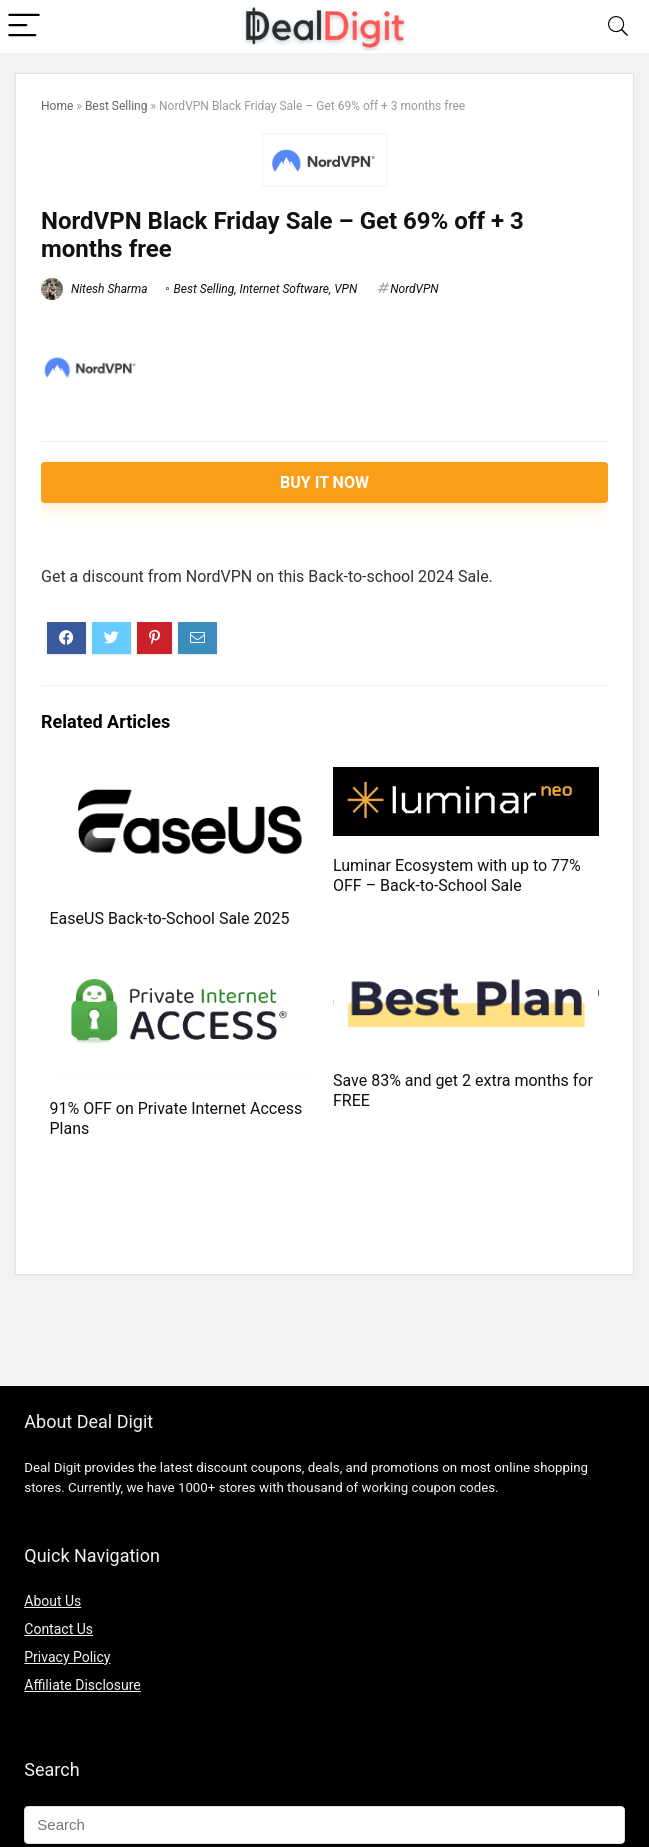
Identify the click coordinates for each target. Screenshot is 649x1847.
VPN (345, 289)
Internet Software (284, 289)
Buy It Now (324, 482)
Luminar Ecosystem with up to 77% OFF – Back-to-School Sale (457, 875)
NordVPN (414, 289)
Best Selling (116, 106)
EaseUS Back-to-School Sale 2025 (170, 918)
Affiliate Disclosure (82, 1685)
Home (57, 106)
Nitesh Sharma (94, 289)
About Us (52, 1601)
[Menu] (24, 26)
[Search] (618, 26)
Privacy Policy (67, 1657)
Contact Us (58, 1629)
